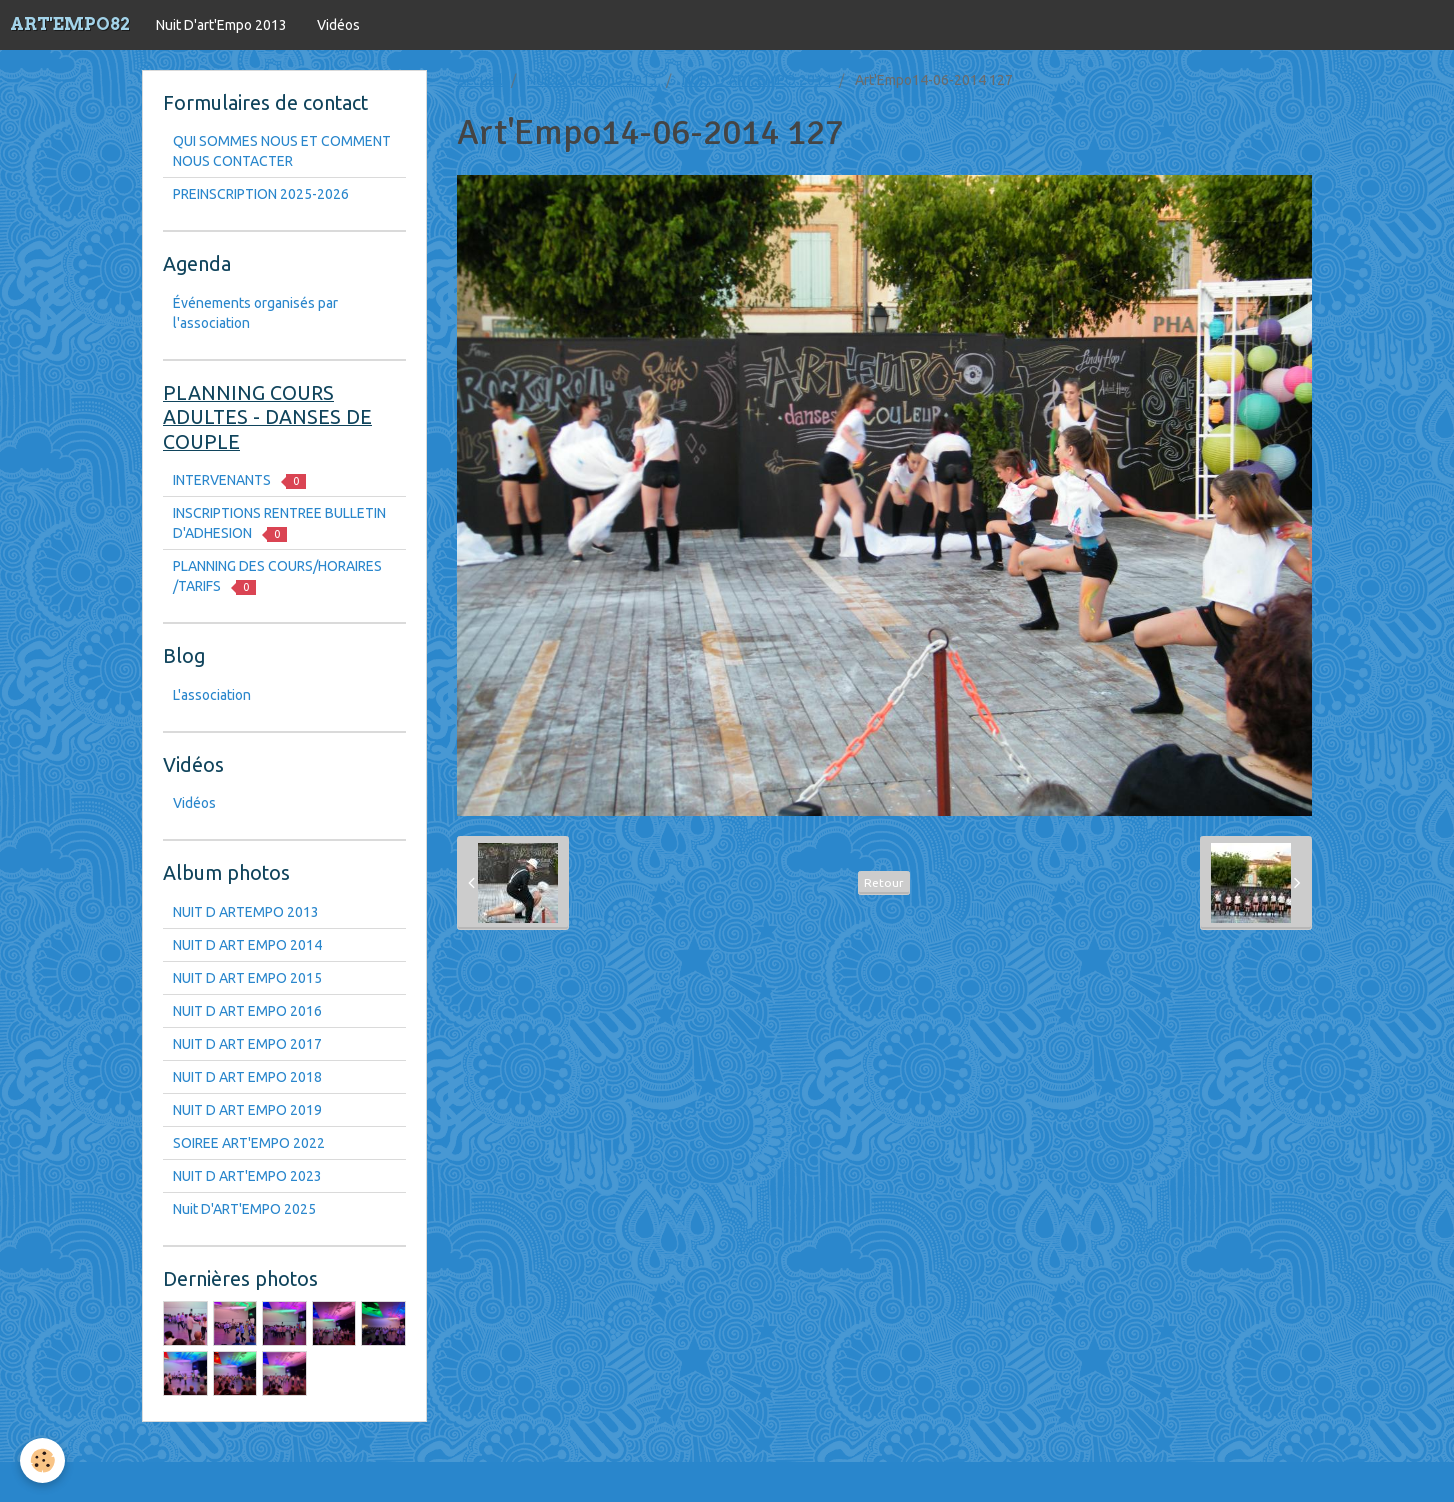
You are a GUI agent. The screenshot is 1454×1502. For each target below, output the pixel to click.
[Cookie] (42, 1460)
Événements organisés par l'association (255, 313)
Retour (884, 882)
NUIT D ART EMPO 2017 (247, 1044)
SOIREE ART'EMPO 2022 (249, 1143)
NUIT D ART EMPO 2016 (247, 1011)
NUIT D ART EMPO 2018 (247, 1077)
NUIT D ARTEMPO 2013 (246, 912)
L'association (212, 695)
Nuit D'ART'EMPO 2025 (244, 1209)
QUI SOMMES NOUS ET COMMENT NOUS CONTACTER (282, 151)
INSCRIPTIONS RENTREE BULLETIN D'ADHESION (279, 523)
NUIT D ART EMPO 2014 (756, 80)
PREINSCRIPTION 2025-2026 (261, 194)
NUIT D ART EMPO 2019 (247, 1110)
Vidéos (338, 25)
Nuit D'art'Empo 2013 (221, 25)
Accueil (480, 80)
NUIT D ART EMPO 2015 (247, 978)
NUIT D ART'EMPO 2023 (247, 1176)
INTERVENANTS (239, 480)
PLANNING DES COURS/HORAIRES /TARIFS (277, 576)
